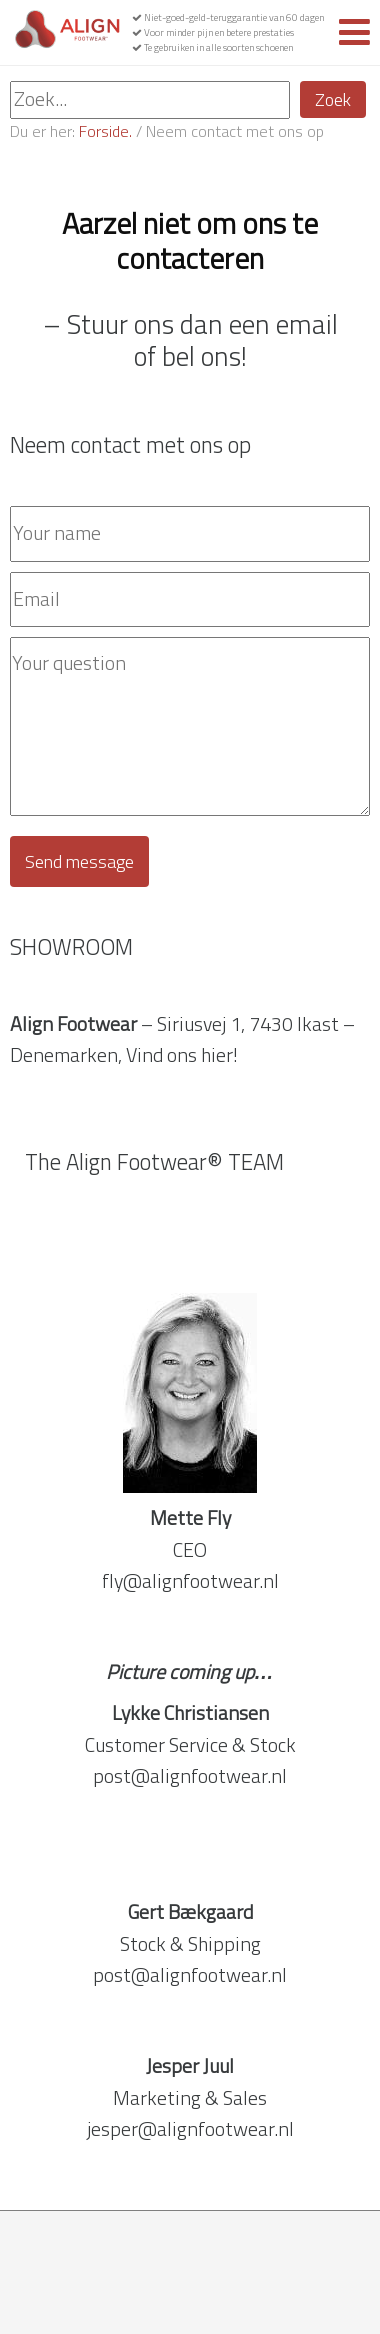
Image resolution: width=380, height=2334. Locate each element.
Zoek (333, 99)
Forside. (105, 131)
